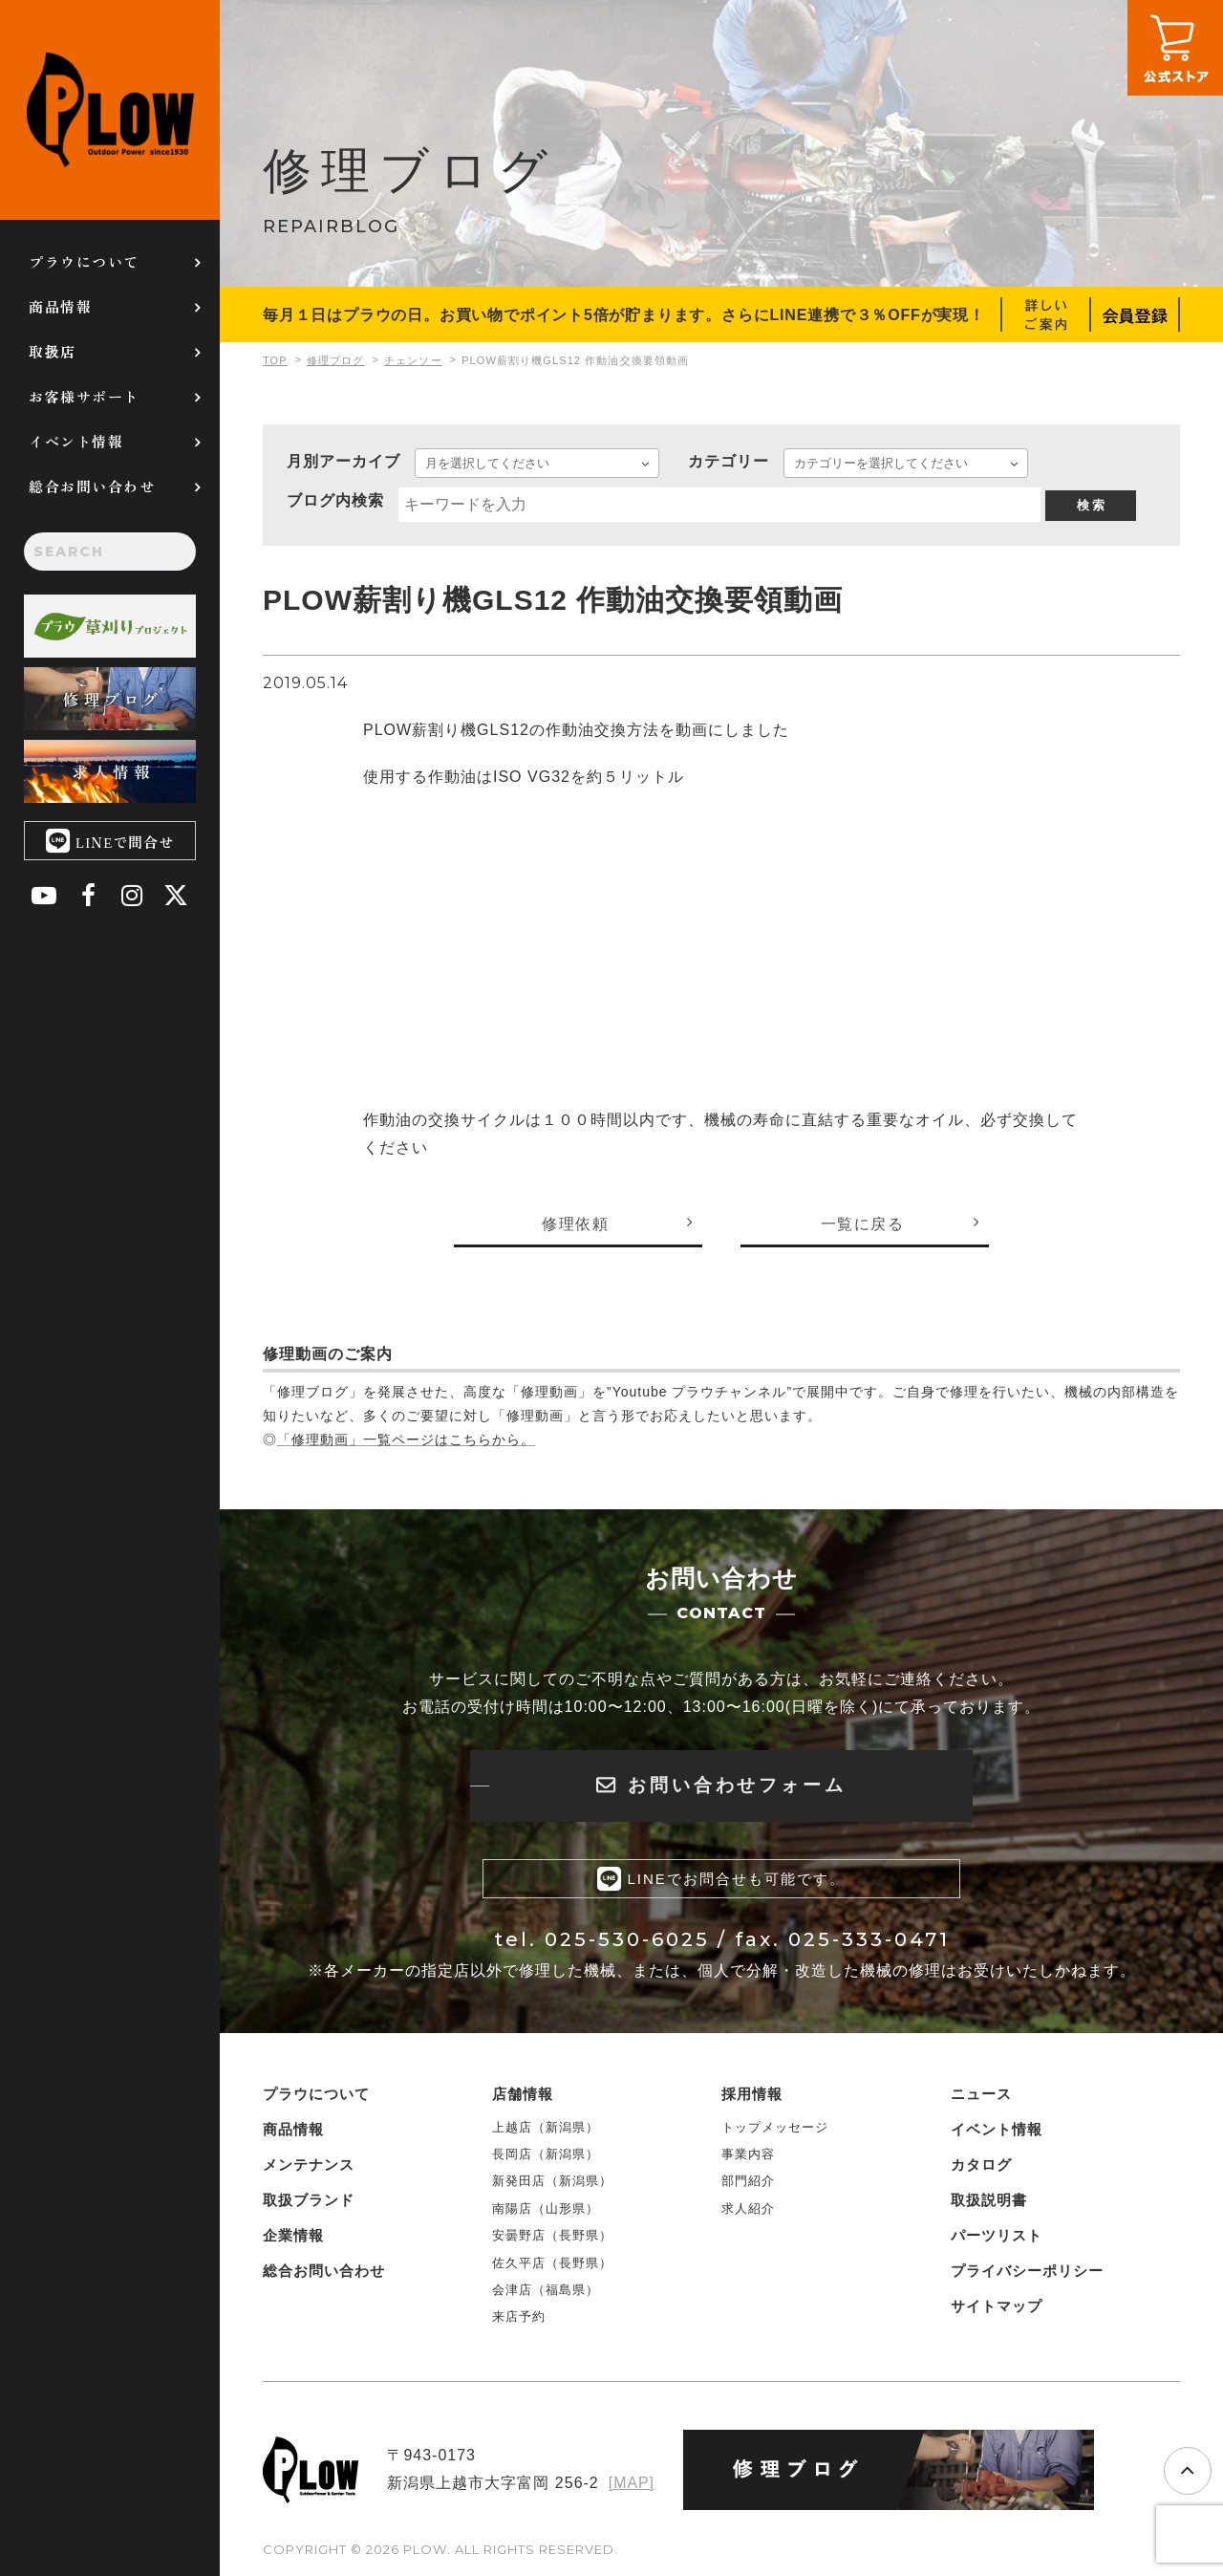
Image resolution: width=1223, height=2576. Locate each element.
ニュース (981, 2094)
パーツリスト (996, 2235)
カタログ (981, 2164)
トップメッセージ (774, 2127)
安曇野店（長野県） (552, 2236)
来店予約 (519, 2317)
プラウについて (84, 261)
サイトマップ (996, 2306)
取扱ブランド (308, 2200)
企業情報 (293, 2235)
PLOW (110, 110)
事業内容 (748, 2155)
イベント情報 (76, 441)
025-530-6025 (627, 1940)
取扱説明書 (989, 2200)
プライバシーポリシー (1027, 2270)
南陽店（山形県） (545, 2208)
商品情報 (60, 306)
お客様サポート (84, 396)
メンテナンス (308, 2164)
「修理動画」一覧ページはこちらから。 (406, 1439)
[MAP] (631, 2483)
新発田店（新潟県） (552, 2182)
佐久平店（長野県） (552, 2263)
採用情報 (752, 2094)
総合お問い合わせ (92, 486)
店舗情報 (522, 2094)
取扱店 (52, 351)
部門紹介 (748, 2182)
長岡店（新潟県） (545, 2155)
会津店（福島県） (545, 2291)
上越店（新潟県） (545, 2127)
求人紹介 (748, 2208)
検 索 (1091, 505)
